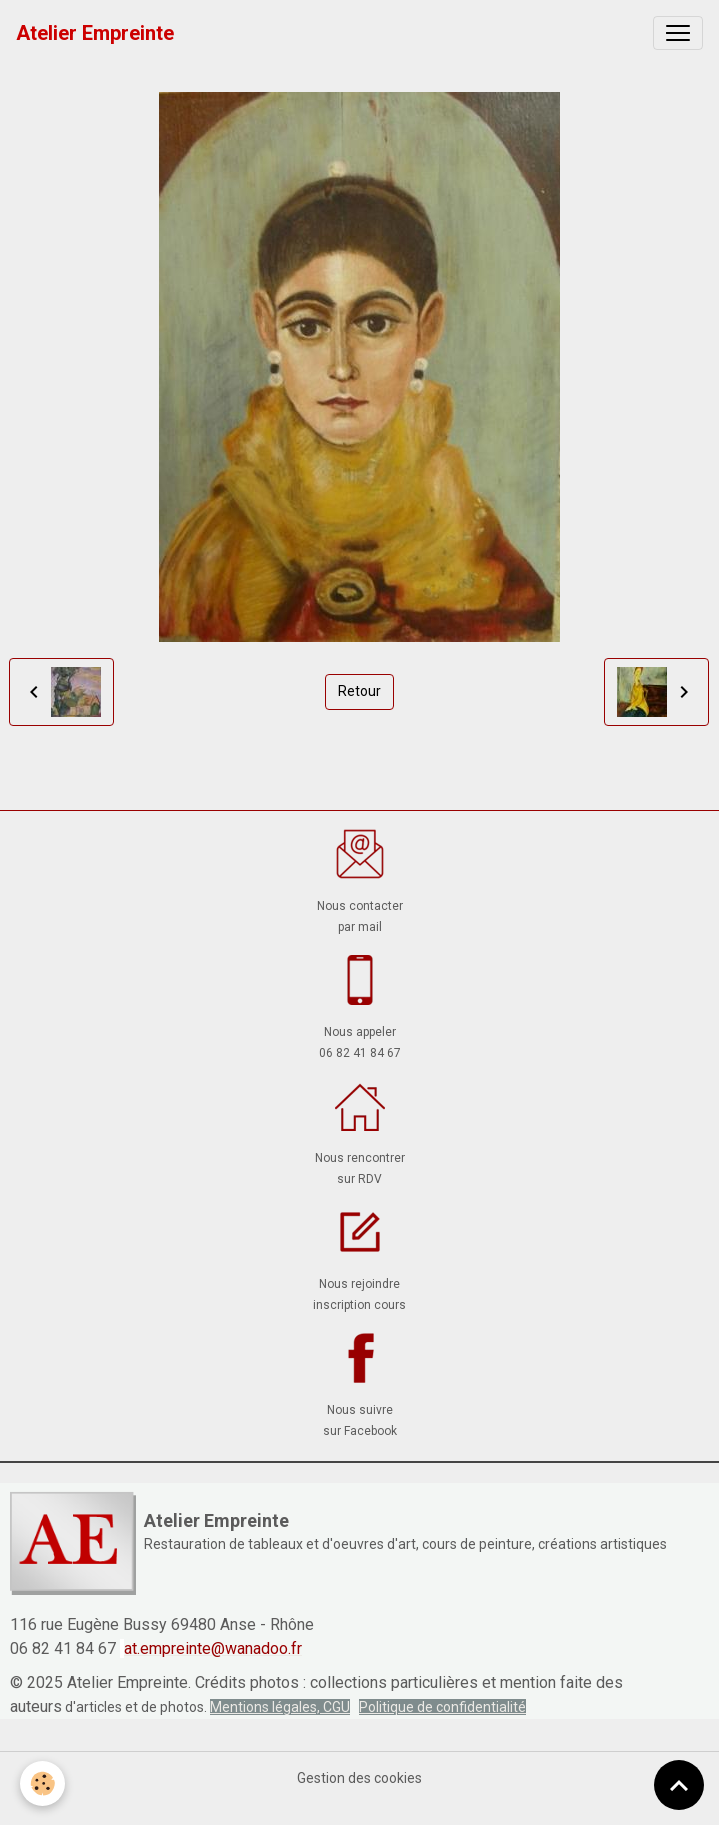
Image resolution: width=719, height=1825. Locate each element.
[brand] (95, 33)
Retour (359, 691)
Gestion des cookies (359, 1778)
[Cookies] (42, 1783)
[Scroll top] (679, 1785)
